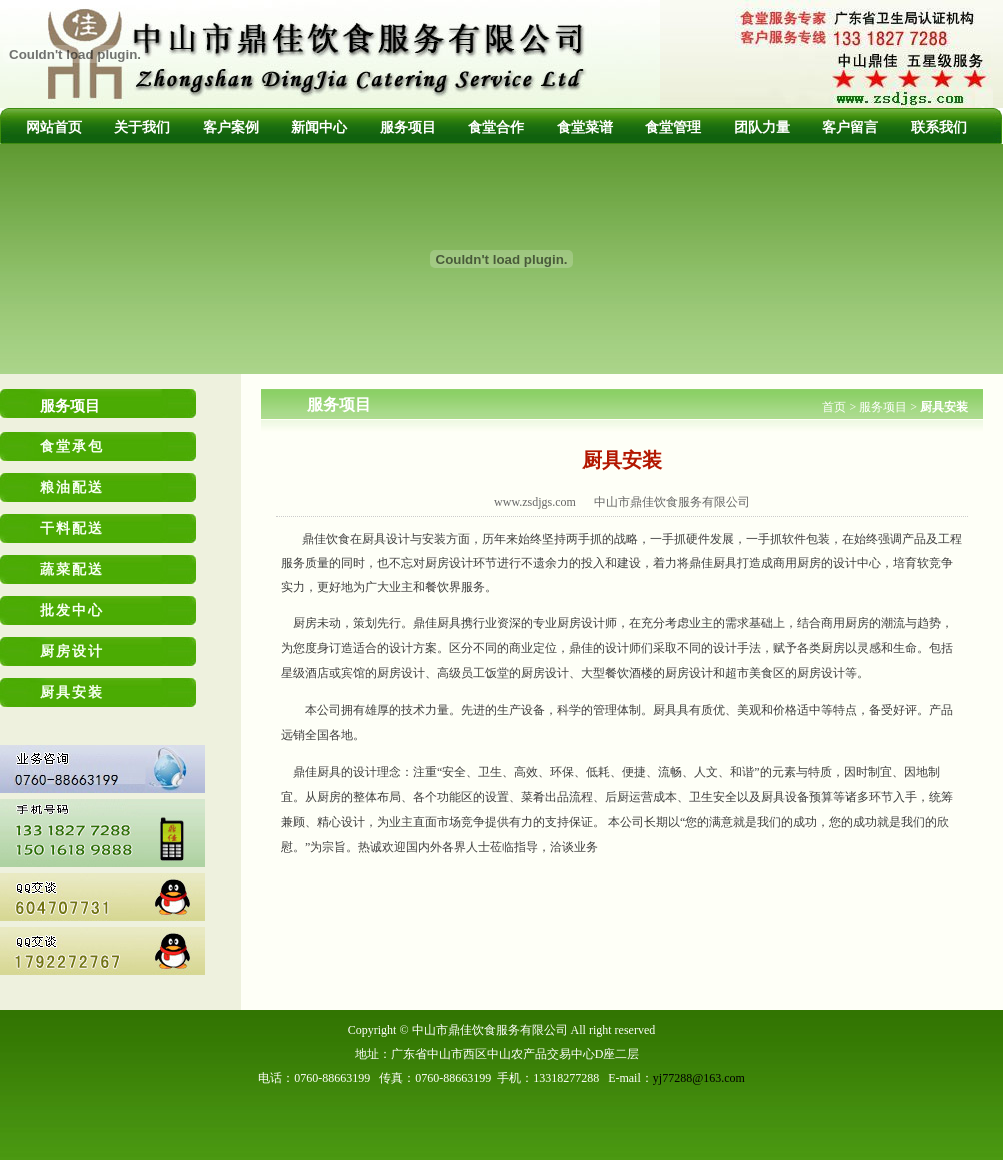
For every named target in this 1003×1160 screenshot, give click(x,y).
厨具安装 (72, 692)
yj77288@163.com (699, 1078)
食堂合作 (496, 127)
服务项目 (408, 127)
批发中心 (72, 610)
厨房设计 (72, 651)
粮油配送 (72, 487)
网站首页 (54, 127)
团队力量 (762, 127)
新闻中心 (319, 127)
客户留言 (850, 127)
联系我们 (939, 127)
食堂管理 (673, 127)
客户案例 (231, 127)
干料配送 (72, 528)
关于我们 (142, 127)
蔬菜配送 (72, 569)
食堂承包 (72, 446)
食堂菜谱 (585, 127)
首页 (834, 407)
